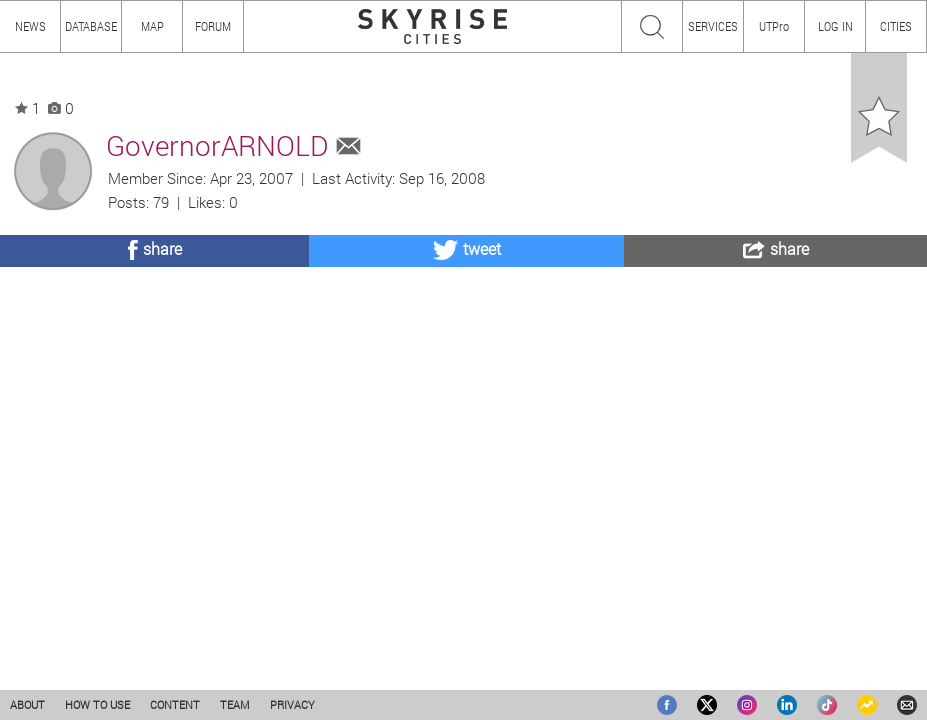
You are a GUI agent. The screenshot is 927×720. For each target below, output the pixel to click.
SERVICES (713, 26)
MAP (152, 26)
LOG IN (835, 26)
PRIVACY (292, 704)
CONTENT (175, 704)
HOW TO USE (97, 704)
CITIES (896, 26)
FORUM (213, 26)
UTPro (774, 26)
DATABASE (91, 26)
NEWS (30, 26)
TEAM (235, 704)
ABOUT (27, 704)
